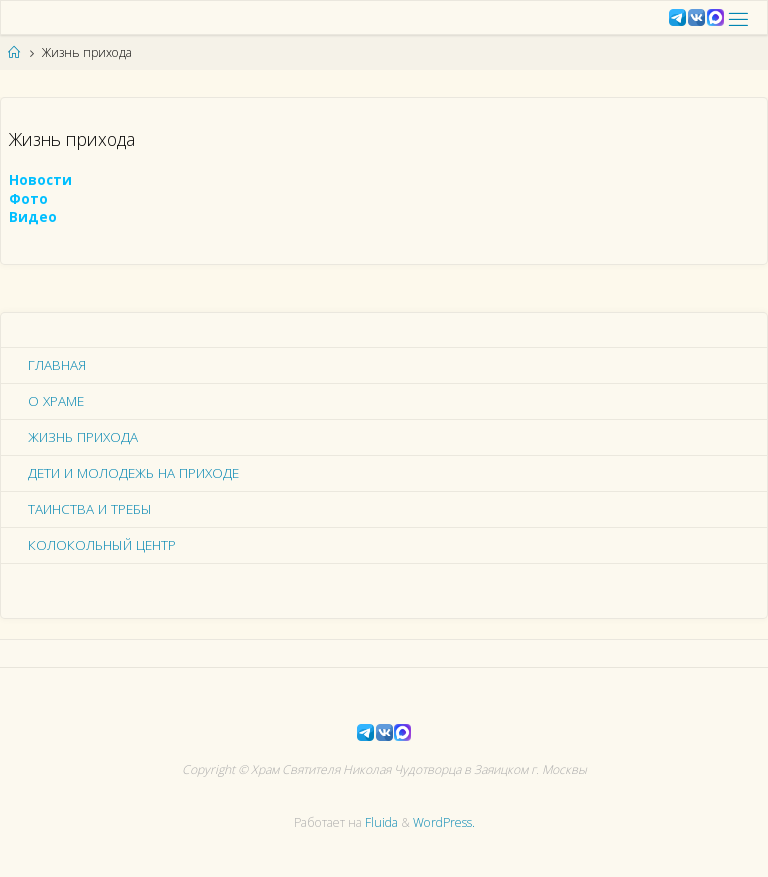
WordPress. (444, 822)
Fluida (380, 822)
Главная (57, 365)
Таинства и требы (90, 509)
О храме (56, 401)
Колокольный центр (102, 545)
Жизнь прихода (83, 437)
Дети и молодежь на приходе (133, 473)
